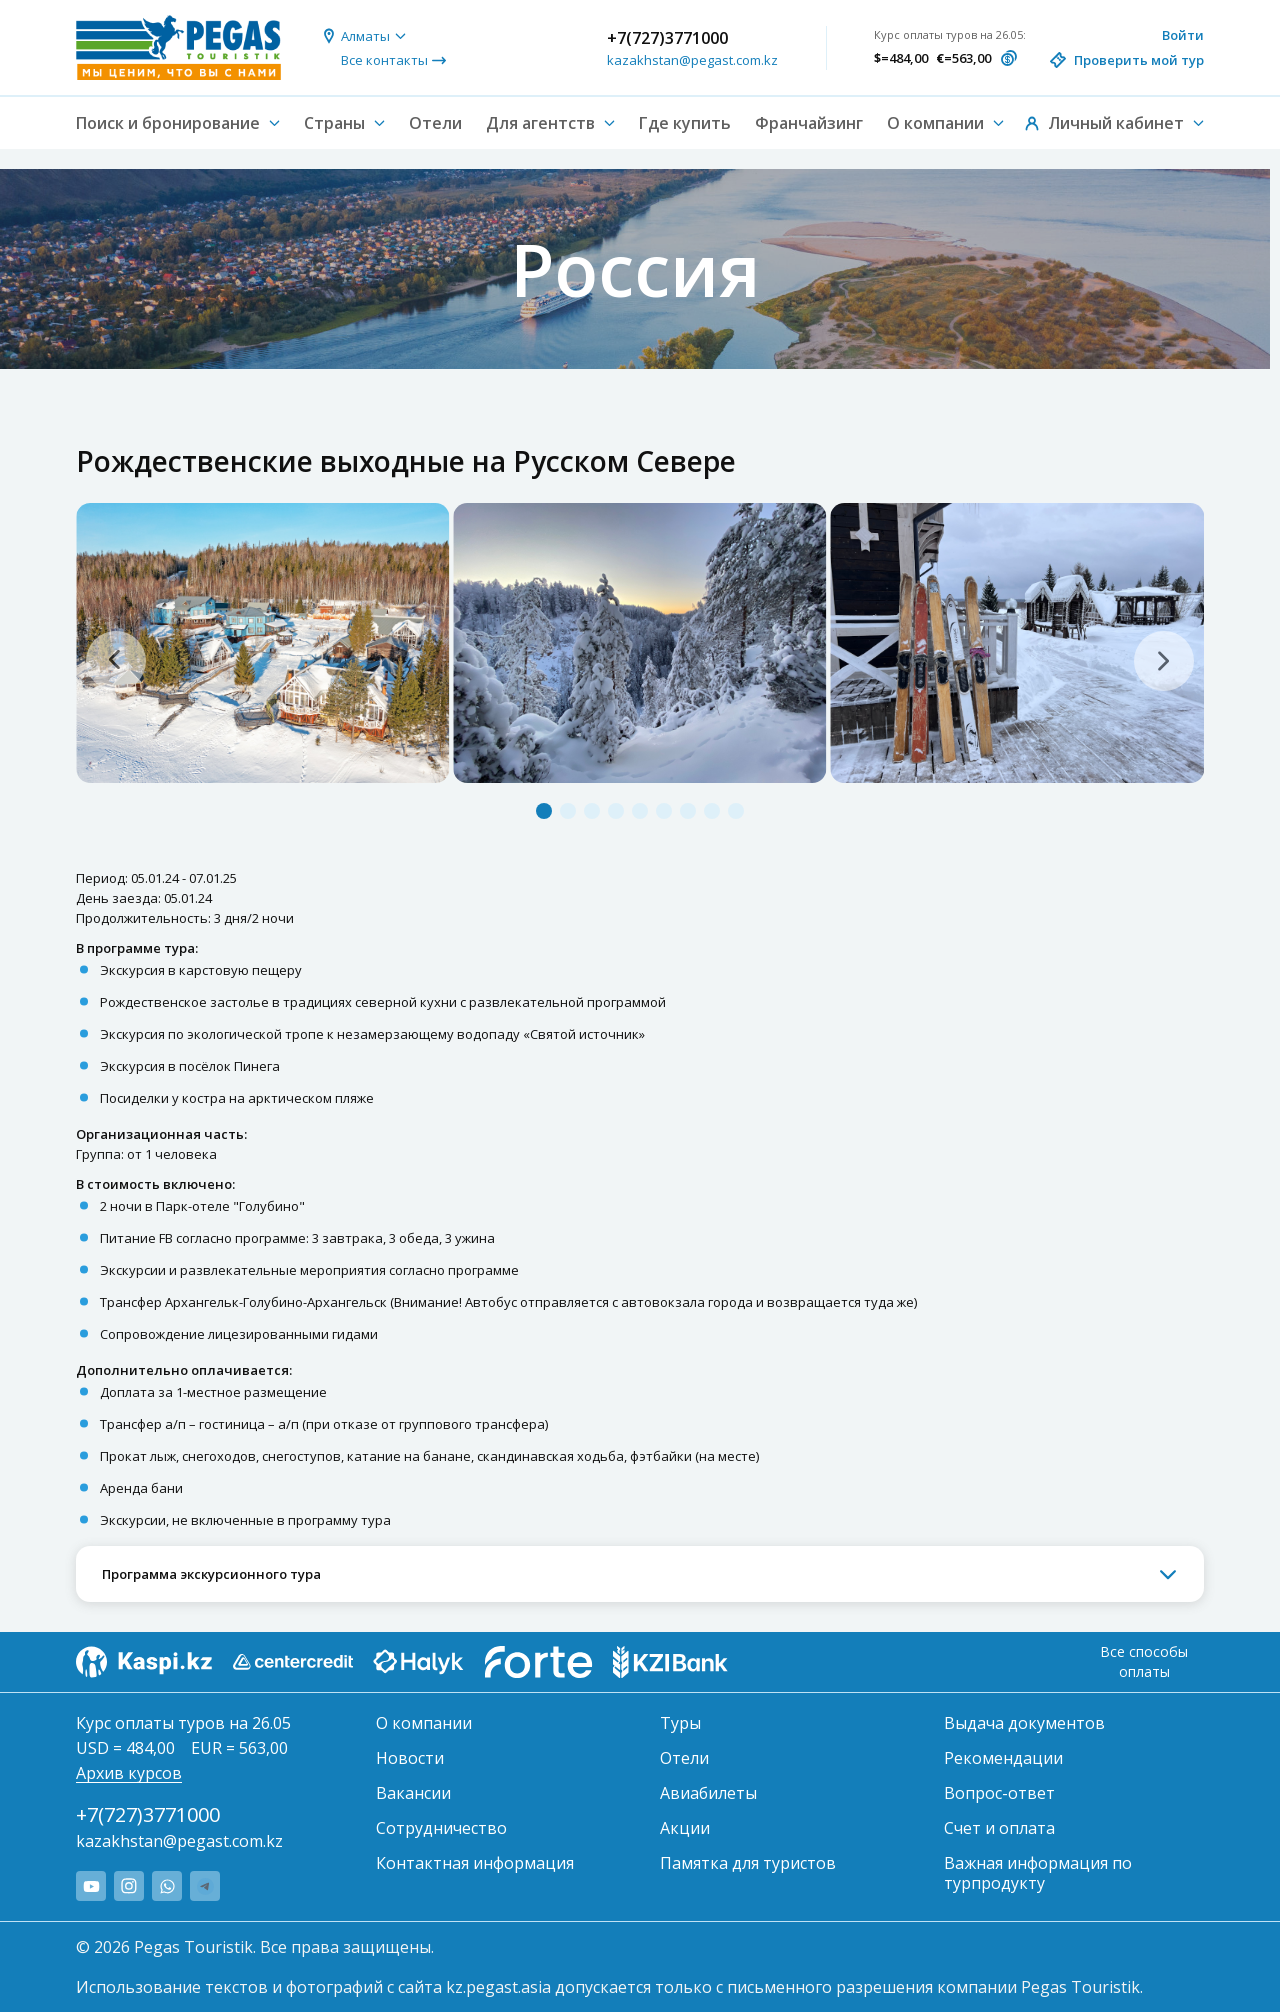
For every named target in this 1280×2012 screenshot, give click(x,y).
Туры (680, 1723)
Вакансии (413, 1793)
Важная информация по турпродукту (1038, 1873)
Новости (410, 1758)
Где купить (685, 123)
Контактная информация (475, 1863)
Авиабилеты (708, 1793)
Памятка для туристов (748, 1863)
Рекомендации (1003, 1758)
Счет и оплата (999, 1828)
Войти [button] (1183, 35)
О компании (424, 1723)
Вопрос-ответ (999, 1793)
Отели (435, 123)
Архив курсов (129, 1773)
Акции (685, 1828)
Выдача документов (1024, 1723)
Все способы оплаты (1144, 1661)
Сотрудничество (441, 1828)
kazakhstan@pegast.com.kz (692, 60)
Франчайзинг (809, 123)
